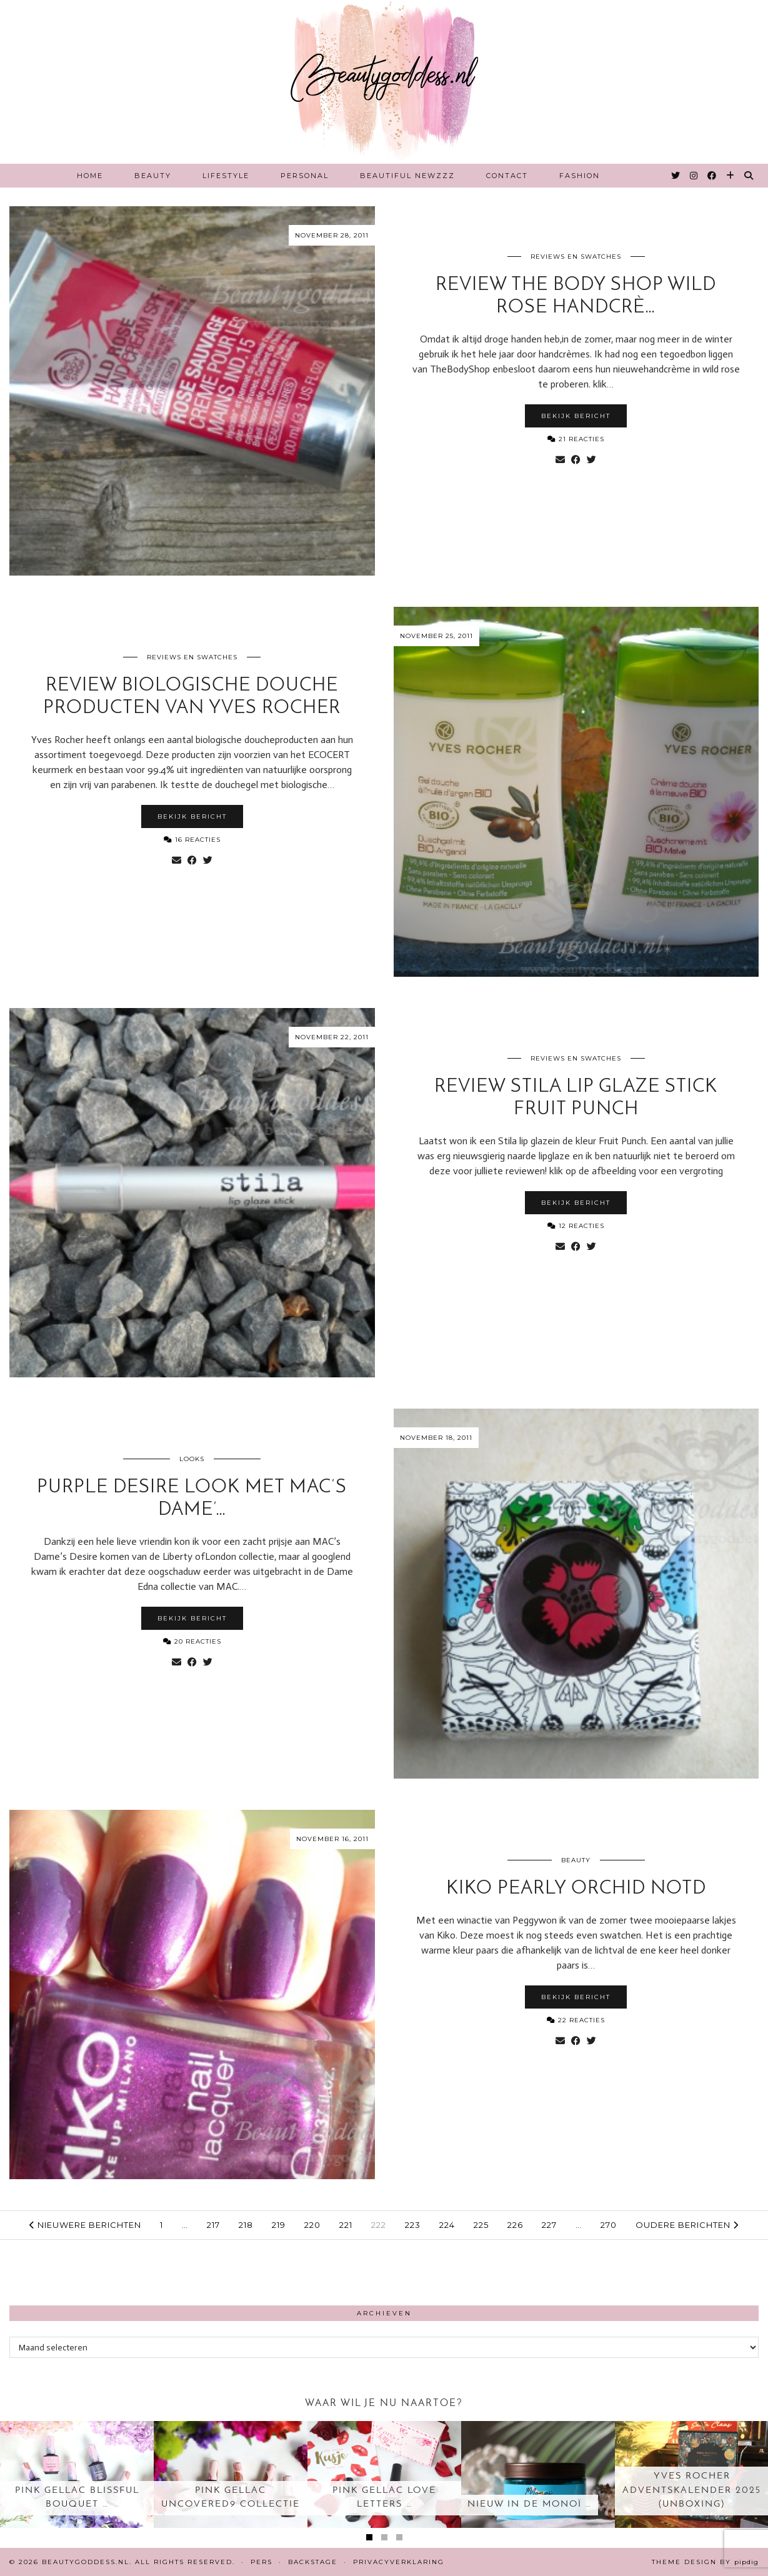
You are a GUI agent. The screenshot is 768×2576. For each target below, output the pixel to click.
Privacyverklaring (398, 2562)
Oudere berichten (687, 2225)
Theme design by (705, 2562)
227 (549, 2225)
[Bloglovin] (731, 175)
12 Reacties (575, 1226)
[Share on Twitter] (591, 459)
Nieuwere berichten (85, 2225)
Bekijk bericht (576, 416)
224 (447, 2225)
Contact (507, 175)
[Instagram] (694, 175)
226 (515, 2225)
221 (345, 2225)
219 (279, 2225)
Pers (261, 2562)
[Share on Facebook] (576, 459)
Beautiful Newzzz (407, 175)
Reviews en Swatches (576, 256)
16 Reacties (192, 840)
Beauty (152, 175)
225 (481, 2225)
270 (609, 2225)
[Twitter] (676, 175)
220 (312, 2225)
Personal (305, 175)
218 (246, 2225)
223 (413, 2225)
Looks (191, 1459)
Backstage (312, 2562)
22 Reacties (576, 2020)
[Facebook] (712, 175)
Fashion (579, 175)
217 (213, 2225)
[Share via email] (560, 459)
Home (90, 175)
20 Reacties (192, 1641)
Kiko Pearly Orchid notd (576, 1889)
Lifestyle (225, 175)
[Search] (749, 175)
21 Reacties (575, 439)
